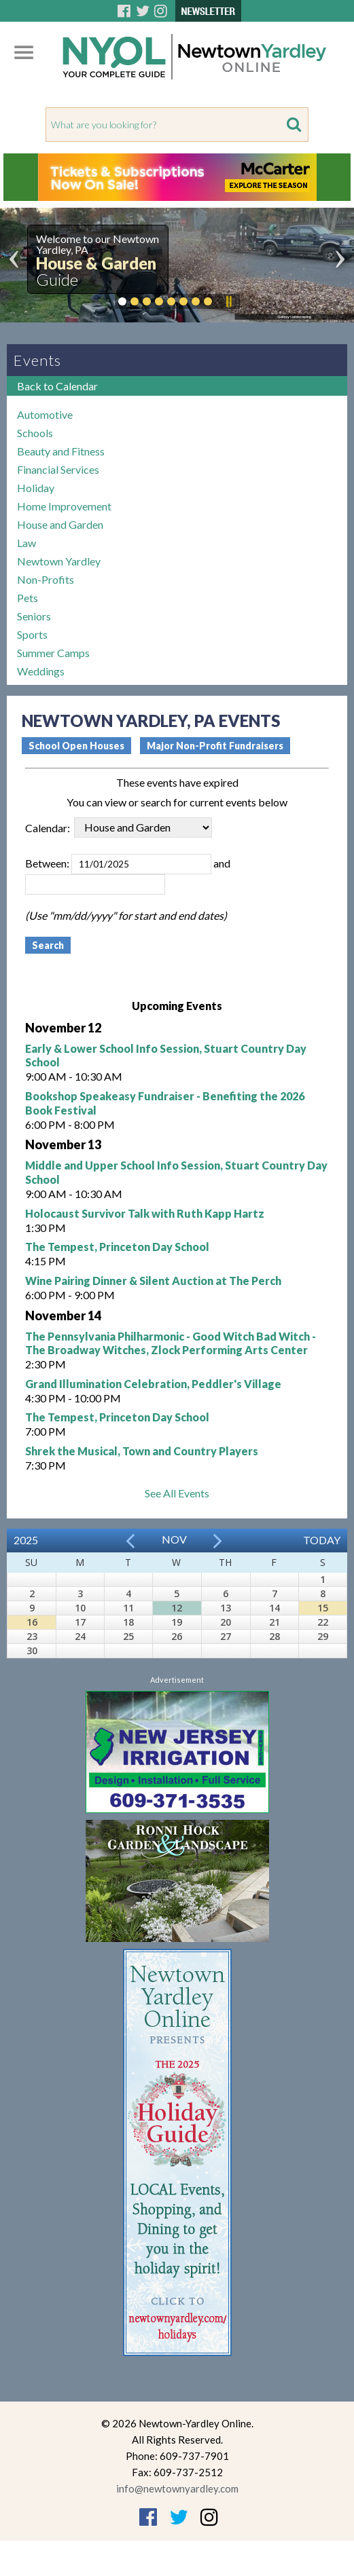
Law (26, 542)
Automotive (45, 414)
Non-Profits (45, 579)
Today (321, 1539)
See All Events (177, 1493)
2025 (26, 1539)
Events (37, 360)
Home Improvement (64, 506)
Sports (32, 634)
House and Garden (60, 524)
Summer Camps (53, 652)
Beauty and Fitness (61, 451)
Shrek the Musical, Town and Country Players (141, 1450)
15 (322, 1607)
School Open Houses (76, 745)
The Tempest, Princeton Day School (117, 1246)
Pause (228, 301)
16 (31, 1622)
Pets (27, 597)
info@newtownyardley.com (177, 2488)
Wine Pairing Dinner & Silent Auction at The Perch (153, 1280)
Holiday (35, 487)
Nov (174, 1539)
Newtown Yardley (59, 561)
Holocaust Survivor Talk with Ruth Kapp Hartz (144, 1213)
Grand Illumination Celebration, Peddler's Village (153, 1383)
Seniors (34, 616)
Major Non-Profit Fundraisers (215, 745)
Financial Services (58, 469)
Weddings (41, 671)
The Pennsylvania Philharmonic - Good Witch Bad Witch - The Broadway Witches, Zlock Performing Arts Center (170, 1343)
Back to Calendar (57, 385)
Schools (35, 432)
